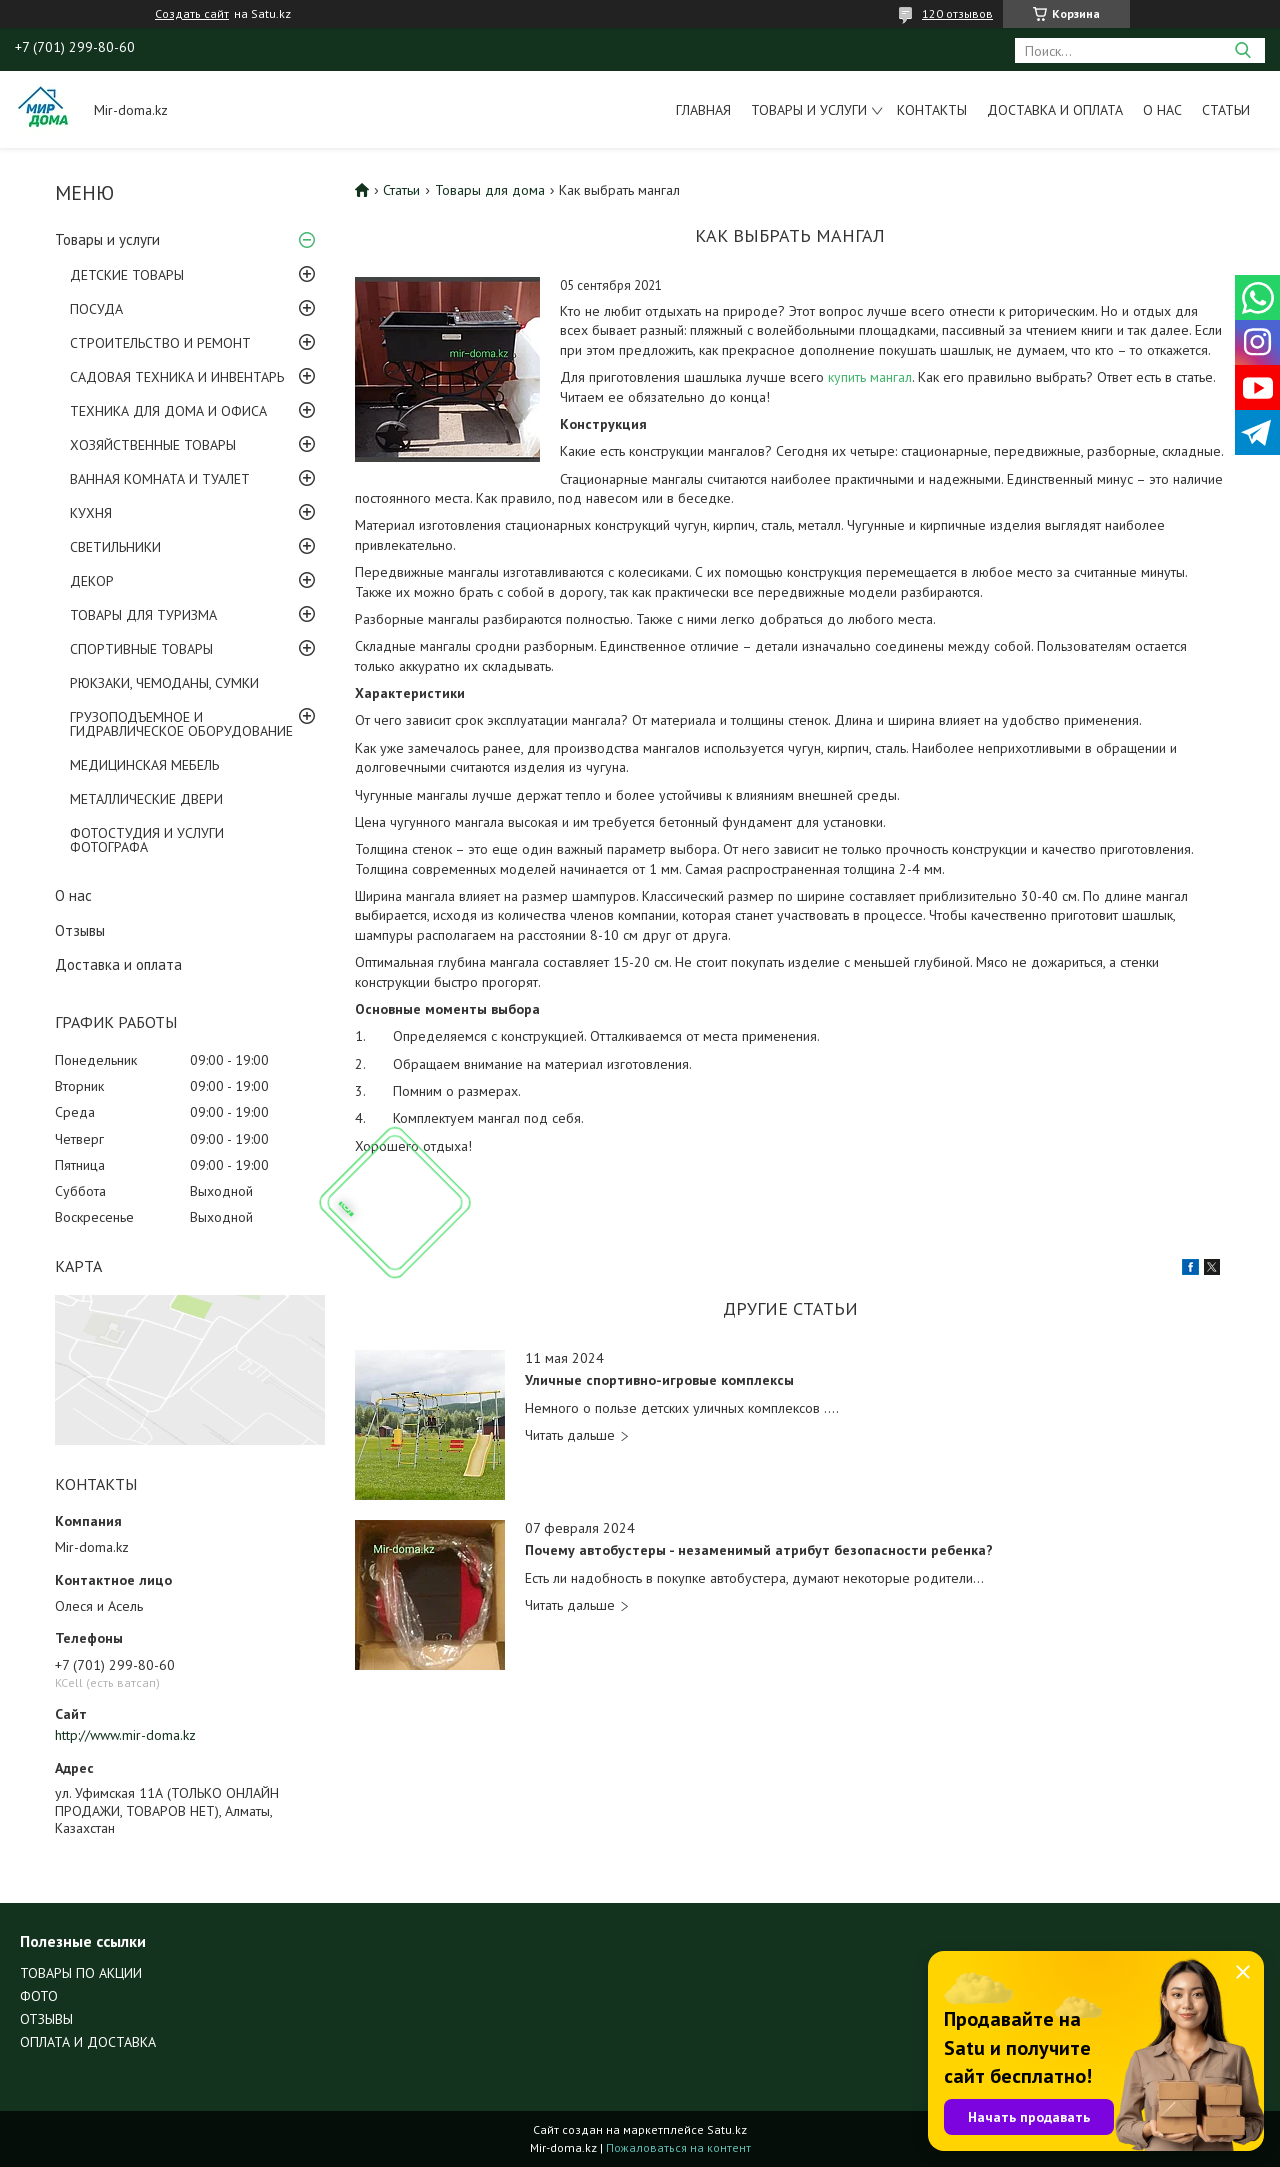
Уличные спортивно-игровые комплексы (659, 1380)
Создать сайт (192, 14)
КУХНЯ (91, 513)
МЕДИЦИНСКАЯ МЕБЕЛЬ (144, 765)
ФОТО (39, 1996)
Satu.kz (727, 2129)
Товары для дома (490, 190)
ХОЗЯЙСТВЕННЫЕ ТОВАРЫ (153, 445)
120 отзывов (957, 13)
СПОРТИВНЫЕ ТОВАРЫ (141, 649)
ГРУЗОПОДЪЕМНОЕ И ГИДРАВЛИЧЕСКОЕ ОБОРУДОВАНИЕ (181, 724)
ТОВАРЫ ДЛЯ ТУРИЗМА (143, 615)
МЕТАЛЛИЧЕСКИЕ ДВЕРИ (146, 799)
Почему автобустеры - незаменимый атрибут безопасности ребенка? (759, 1550)
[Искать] (1242, 50)
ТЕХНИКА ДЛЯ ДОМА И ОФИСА (168, 411)
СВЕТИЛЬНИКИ (115, 547)
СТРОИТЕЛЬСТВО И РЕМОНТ (160, 343)
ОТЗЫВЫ (46, 2019)
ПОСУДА (96, 309)
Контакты (932, 110)
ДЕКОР (92, 581)
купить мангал (870, 377)
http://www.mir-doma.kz (125, 1735)
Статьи (1226, 110)
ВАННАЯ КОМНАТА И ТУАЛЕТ (160, 479)
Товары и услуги (809, 110)
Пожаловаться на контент (678, 2147)
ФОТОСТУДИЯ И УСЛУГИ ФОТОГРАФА (147, 840)
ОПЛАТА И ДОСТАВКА (88, 2042)
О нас (1162, 110)
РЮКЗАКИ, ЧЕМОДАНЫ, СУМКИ (164, 683)
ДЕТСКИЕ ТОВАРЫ (127, 275)
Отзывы (80, 930)
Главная (703, 110)
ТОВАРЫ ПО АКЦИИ (81, 1973)
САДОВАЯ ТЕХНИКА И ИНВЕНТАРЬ (177, 377)
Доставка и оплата (1055, 110)
